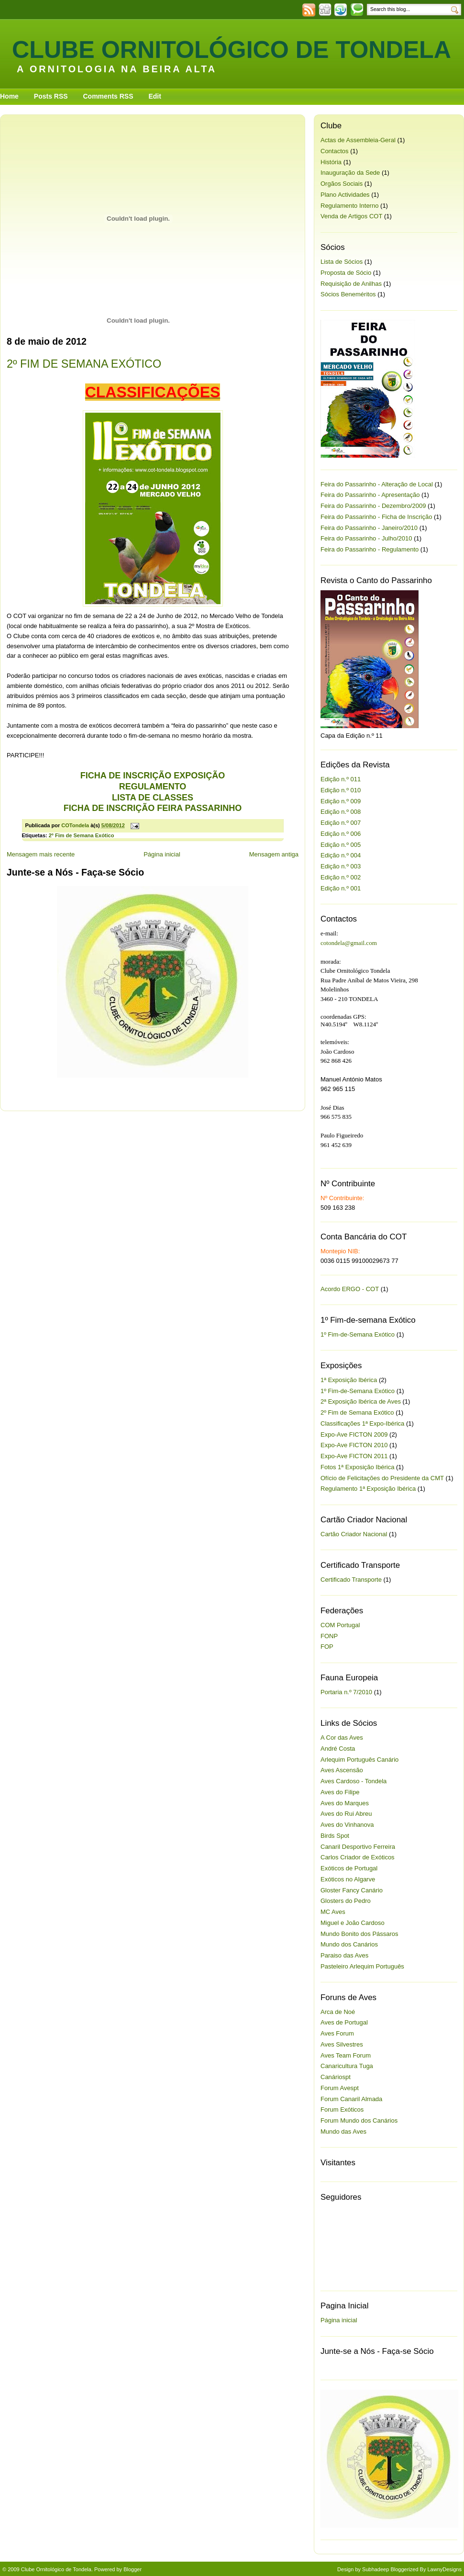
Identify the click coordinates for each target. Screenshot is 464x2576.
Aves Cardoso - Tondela (353, 1781)
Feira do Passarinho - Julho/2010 (366, 538)
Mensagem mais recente (41, 854)
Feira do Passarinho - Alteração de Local (376, 484)
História (331, 162)
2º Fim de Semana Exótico (81, 835)
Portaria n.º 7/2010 (346, 1692)
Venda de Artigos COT (351, 216)
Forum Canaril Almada (351, 2099)
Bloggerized (404, 2569)
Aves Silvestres (341, 2044)
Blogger (132, 2569)
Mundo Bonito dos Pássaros (359, 1933)
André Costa (337, 1748)
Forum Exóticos (342, 2109)
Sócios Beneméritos (348, 294)
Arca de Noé (337, 2011)
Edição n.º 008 (340, 811)
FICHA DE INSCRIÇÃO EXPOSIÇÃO (152, 775)
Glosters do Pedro (345, 1900)
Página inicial (162, 854)
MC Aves (332, 1911)
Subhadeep (375, 2569)
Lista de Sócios (341, 261)
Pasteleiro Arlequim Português (362, 1966)
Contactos (334, 151)
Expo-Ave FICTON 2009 (353, 1434)
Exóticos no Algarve (347, 1879)
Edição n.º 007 (340, 822)
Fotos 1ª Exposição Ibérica (357, 1467)
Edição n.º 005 (340, 844)
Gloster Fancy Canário (351, 1890)
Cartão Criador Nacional (353, 1534)
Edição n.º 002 (340, 877)
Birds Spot (334, 1835)
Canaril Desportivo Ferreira (357, 1846)
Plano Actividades (345, 194)
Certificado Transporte (351, 1579)
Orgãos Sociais (341, 183)
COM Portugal (340, 1625)
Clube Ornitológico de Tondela (231, 49)
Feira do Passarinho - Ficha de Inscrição (376, 516)
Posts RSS (51, 96)
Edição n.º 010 (340, 790)
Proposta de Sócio (345, 272)
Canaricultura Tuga (346, 2066)
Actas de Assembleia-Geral (358, 140)
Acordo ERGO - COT (349, 1289)
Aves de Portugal (344, 2022)
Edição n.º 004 (340, 855)
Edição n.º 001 (340, 888)
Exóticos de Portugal (348, 1868)
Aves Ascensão (341, 1770)
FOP (326, 1646)
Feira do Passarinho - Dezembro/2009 (373, 505)
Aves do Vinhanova (347, 1824)
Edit (154, 96)
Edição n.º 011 (340, 779)
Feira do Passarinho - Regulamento (369, 549)
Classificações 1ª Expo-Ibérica (362, 1423)
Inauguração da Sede (350, 172)
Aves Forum (337, 2033)
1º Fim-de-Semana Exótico (357, 1334)
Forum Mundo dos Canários (359, 2120)
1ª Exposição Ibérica (348, 1380)
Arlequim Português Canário (359, 1759)
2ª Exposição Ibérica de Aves (360, 1401)
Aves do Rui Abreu (346, 1813)
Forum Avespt (339, 2088)
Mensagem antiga (273, 854)
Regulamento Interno (349, 205)
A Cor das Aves (341, 1737)
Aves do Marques (344, 1803)
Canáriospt (335, 2077)
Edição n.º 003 (340, 866)
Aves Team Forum (345, 2055)
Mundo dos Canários (349, 1944)
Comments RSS (108, 96)
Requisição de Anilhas (351, 283)
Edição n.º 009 (340, 801)
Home (9, 96)
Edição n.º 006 (340, 833)
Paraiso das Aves (344, 1955)
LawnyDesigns (444, 2569)
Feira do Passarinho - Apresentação (370, 494)
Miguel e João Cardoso (352, 1922)
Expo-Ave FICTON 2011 (353, 1456)
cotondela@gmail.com (348, 942)
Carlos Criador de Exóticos (357, 1857)
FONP (329, 1636)
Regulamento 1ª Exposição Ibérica (368, 1488)
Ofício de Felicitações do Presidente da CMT (382, 1478)
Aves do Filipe (339, 1792)
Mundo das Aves (343, 2131)
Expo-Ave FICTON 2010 (353, 1445)
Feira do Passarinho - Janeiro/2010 (369, 527)
